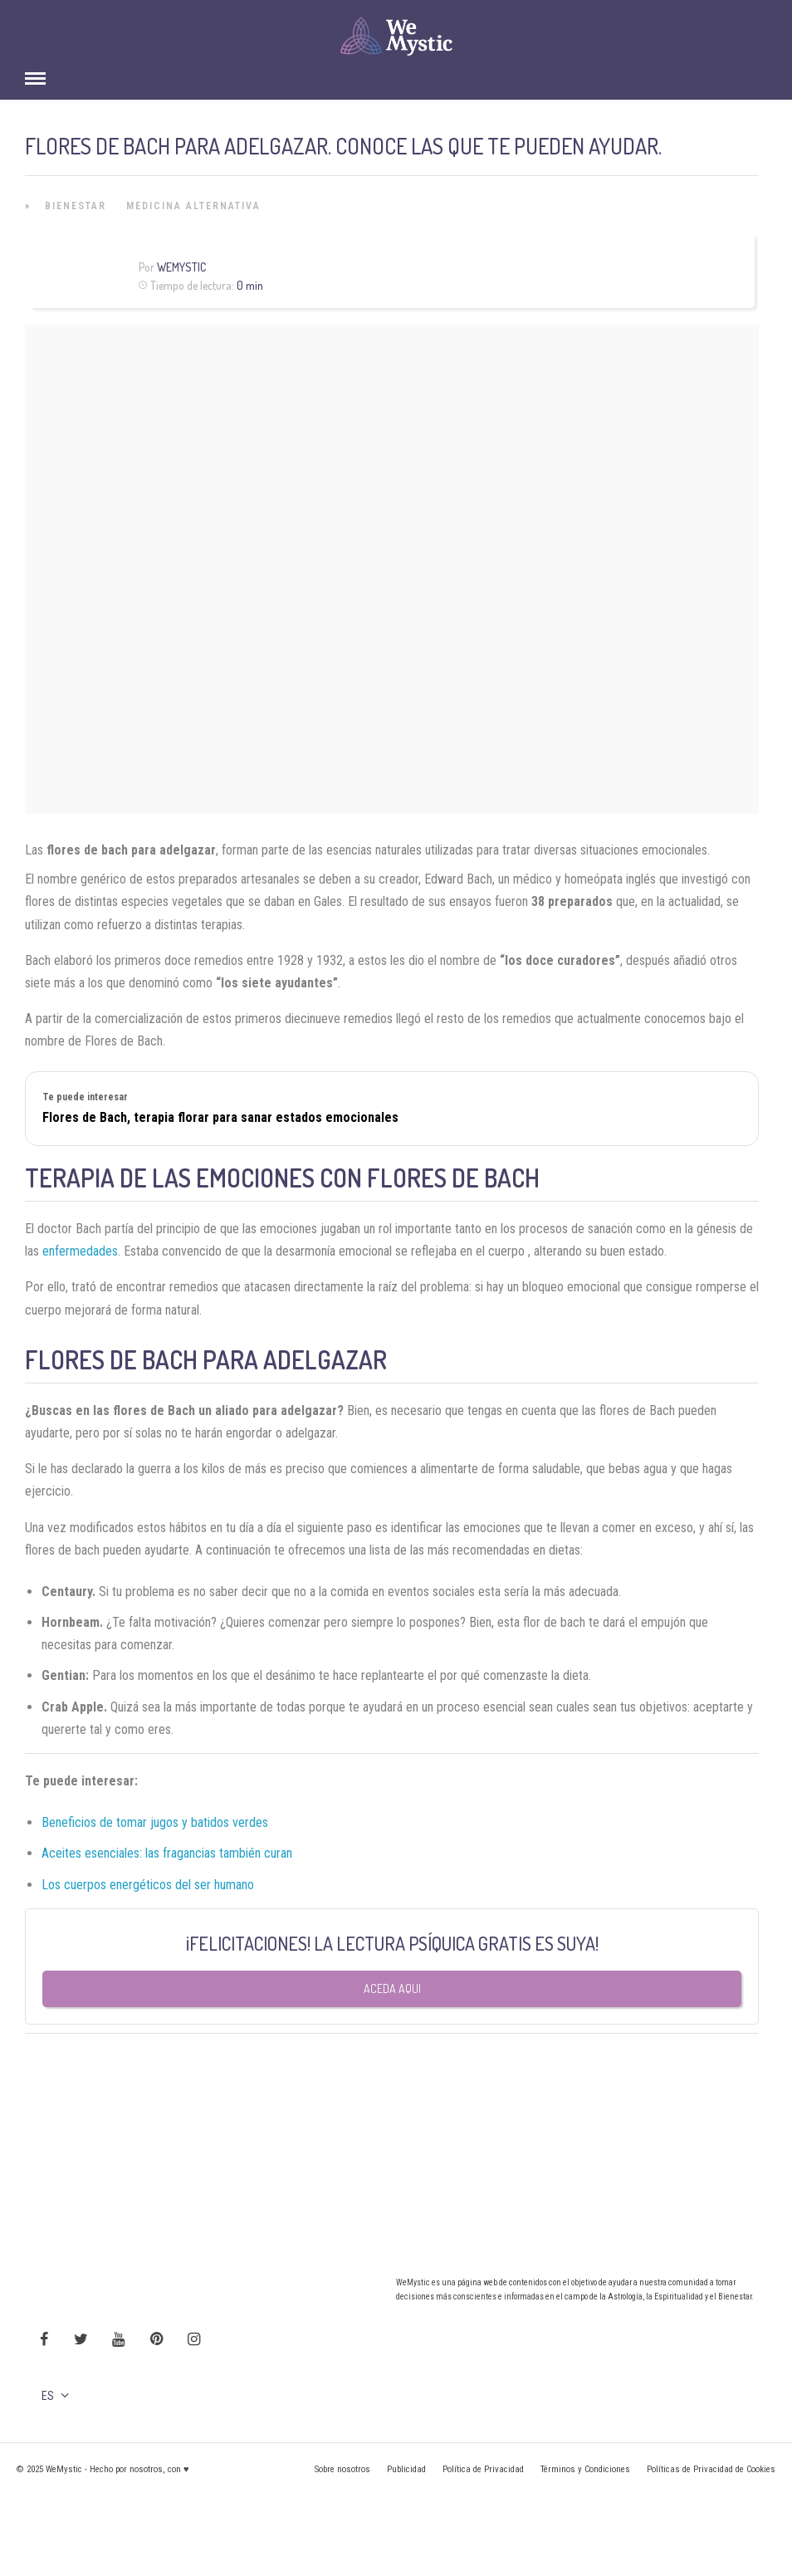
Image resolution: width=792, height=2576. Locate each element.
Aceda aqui (392, 1988)
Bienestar (75, 206)
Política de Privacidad (483, 2469)
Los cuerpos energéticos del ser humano (149, 1885)
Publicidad (406, 2469)
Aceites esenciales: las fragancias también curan (167, 1853)
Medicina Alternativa (193, 206)
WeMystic (181, 267)
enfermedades (80, 1251)
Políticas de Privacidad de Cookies (711, 2469)
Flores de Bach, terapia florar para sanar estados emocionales (220, 1117)
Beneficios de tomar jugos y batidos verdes (155, 1822)
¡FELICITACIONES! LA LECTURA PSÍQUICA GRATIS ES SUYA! (392, 1943)
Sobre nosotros (342, 2469)
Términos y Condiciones (585, 2469)
